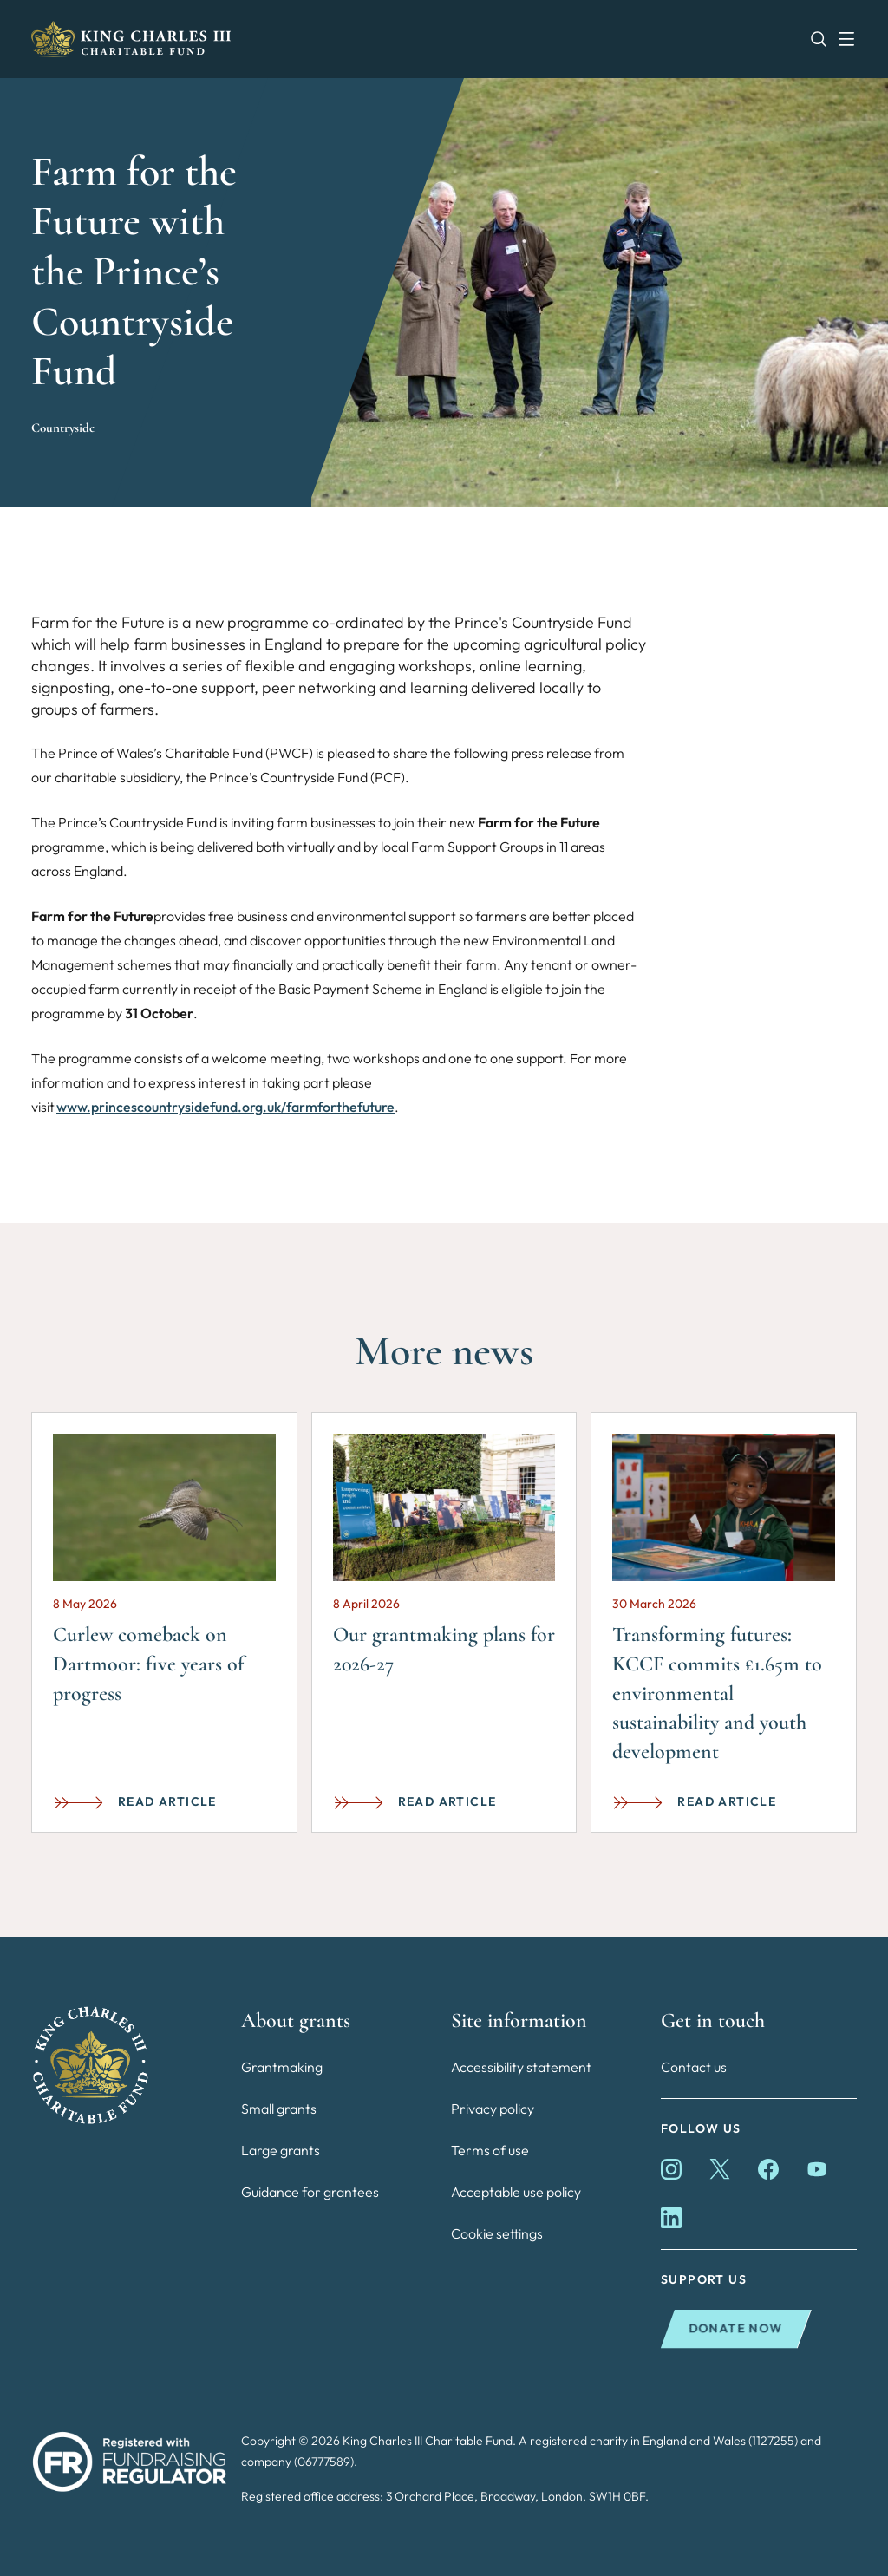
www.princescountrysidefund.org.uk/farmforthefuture (225, 1106)
